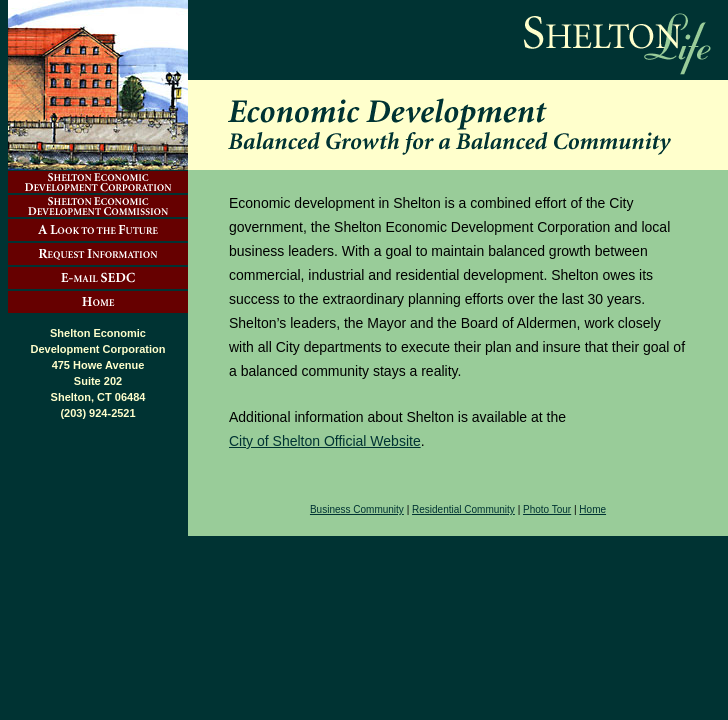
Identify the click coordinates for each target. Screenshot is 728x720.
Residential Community (463, 509)
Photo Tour (547, 509)
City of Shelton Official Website (325, 441)
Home (592, 509)
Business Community (357, 509)
